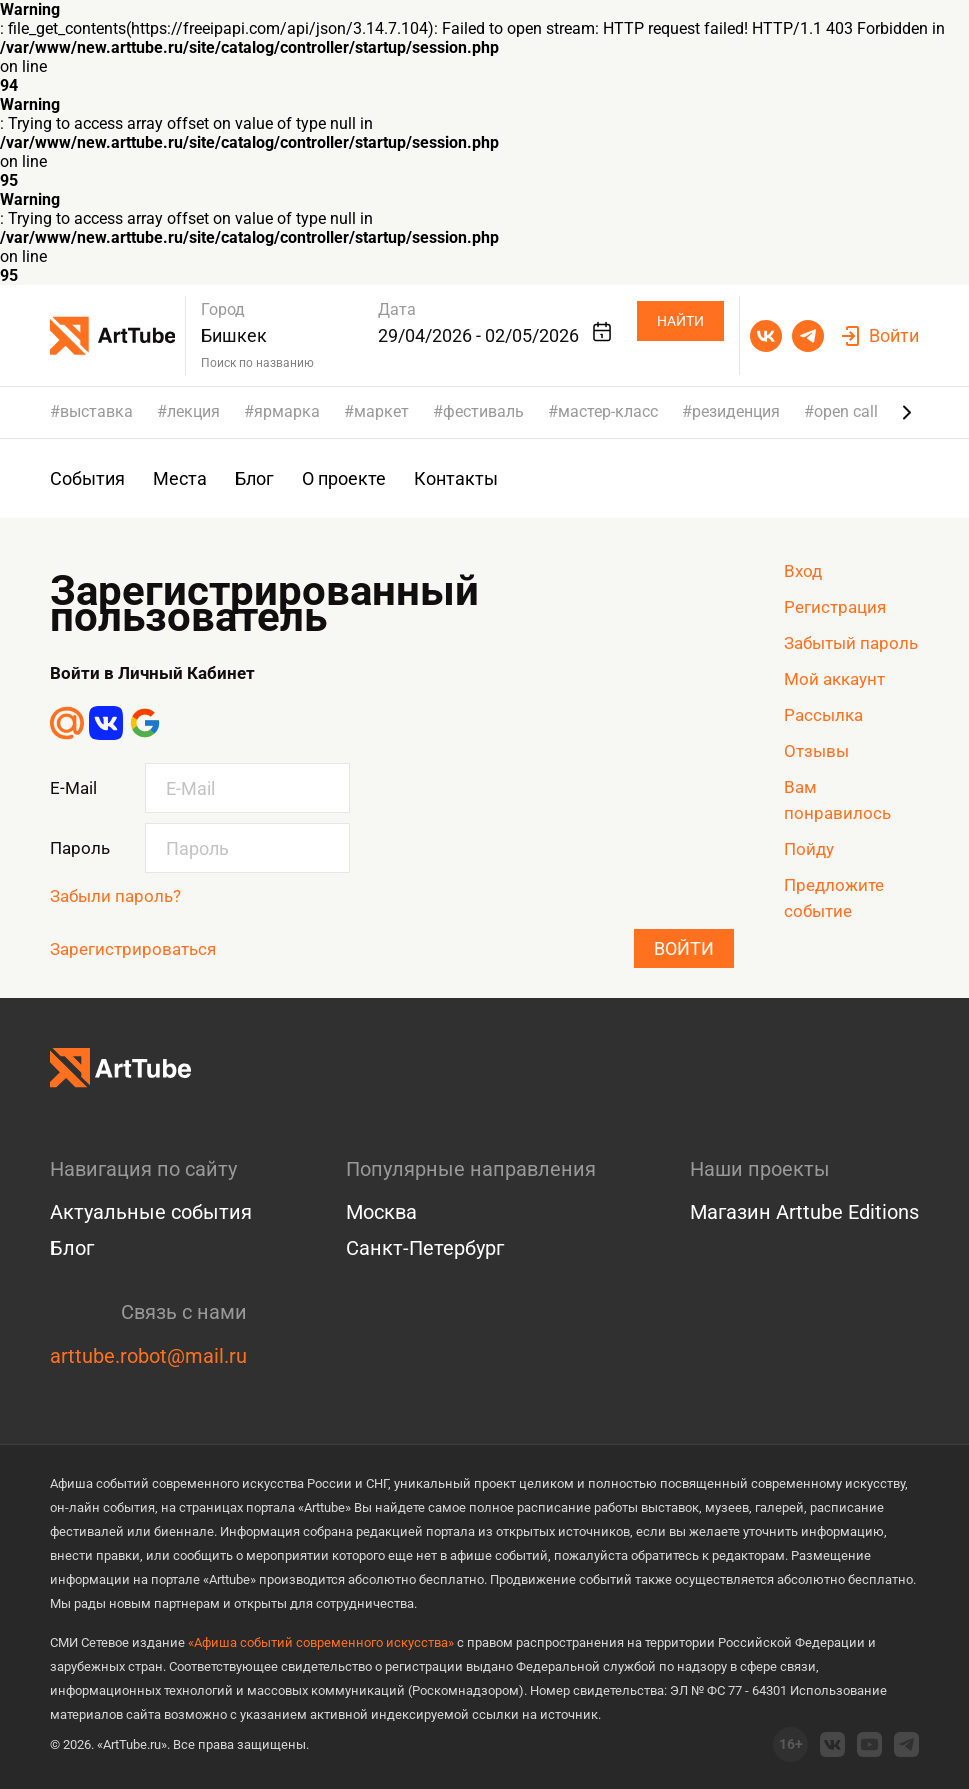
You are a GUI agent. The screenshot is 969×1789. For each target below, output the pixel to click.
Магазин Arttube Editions (804, 1212)
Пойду (809, 849)
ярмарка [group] (287, 412)
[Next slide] (907, 412)
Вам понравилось (837, 800)
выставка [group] (96, 412)
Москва (381, 1212)
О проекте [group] (344, 478)
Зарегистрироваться (133, 949)
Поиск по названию (257, 363)
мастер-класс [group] (608, 412)
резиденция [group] (736, 412)
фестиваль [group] (483, 412)
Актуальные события (151, 1212)
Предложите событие (834, 898)
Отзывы (816, 751)
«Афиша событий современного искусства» (321, 1642)
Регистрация (835, 607)
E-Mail (73, 788)
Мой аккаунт (834, 679)
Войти (684, 948)
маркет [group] (381, 412)
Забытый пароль (851, 643)
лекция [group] (193, 412)
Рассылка (823, 715)
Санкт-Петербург (425, 1248)
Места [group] (180, 478)
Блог (72, 1248)
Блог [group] (254, 478)
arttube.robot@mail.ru (148, 1356)
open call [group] (846, 412)
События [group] (87, 478)
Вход (803, 571)
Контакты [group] (456, 478)
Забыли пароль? (115, 896)
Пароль (80, 848)
